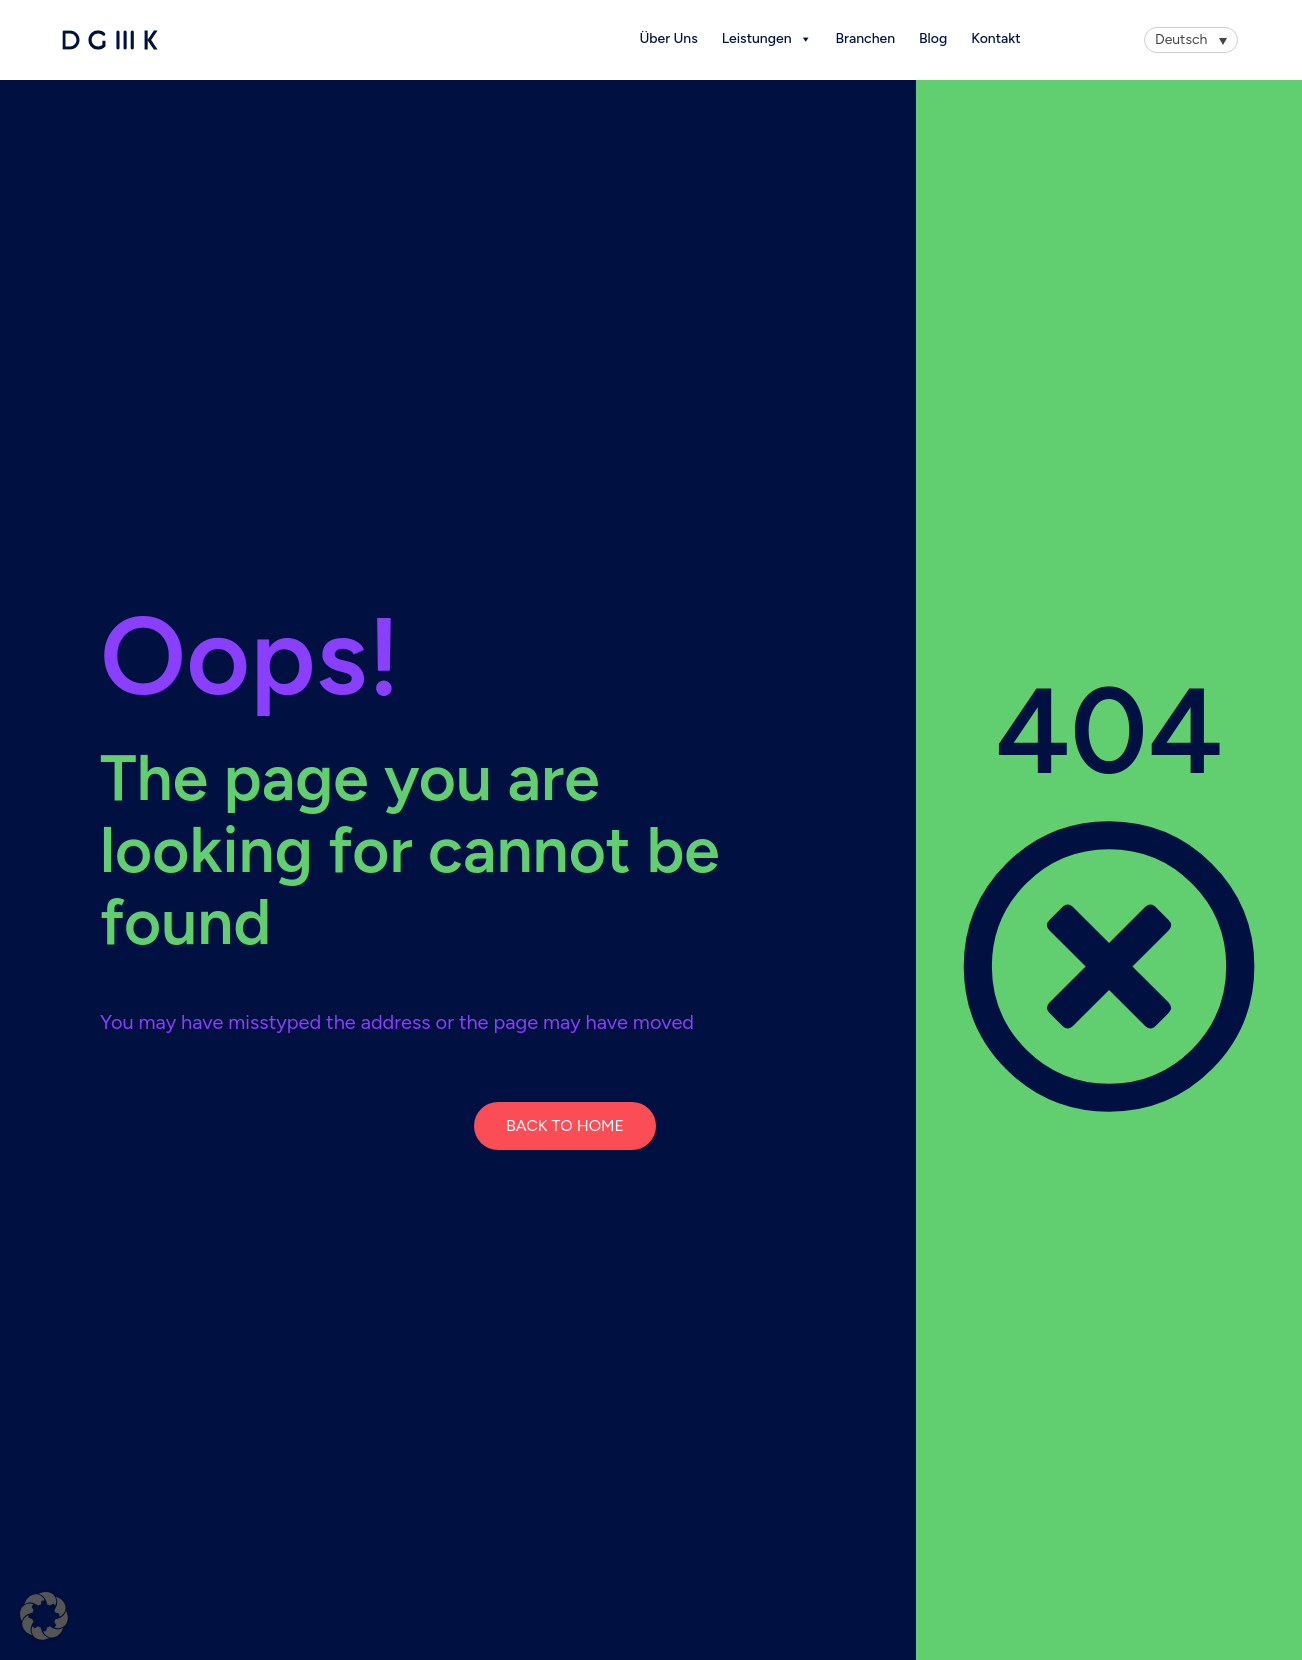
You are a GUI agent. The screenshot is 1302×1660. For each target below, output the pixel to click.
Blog (933, 38)
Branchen (866, 38)
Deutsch (1181, 39)
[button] (44, 1616)
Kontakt (995, 38)
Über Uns (668, 38)
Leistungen (767, 39)
